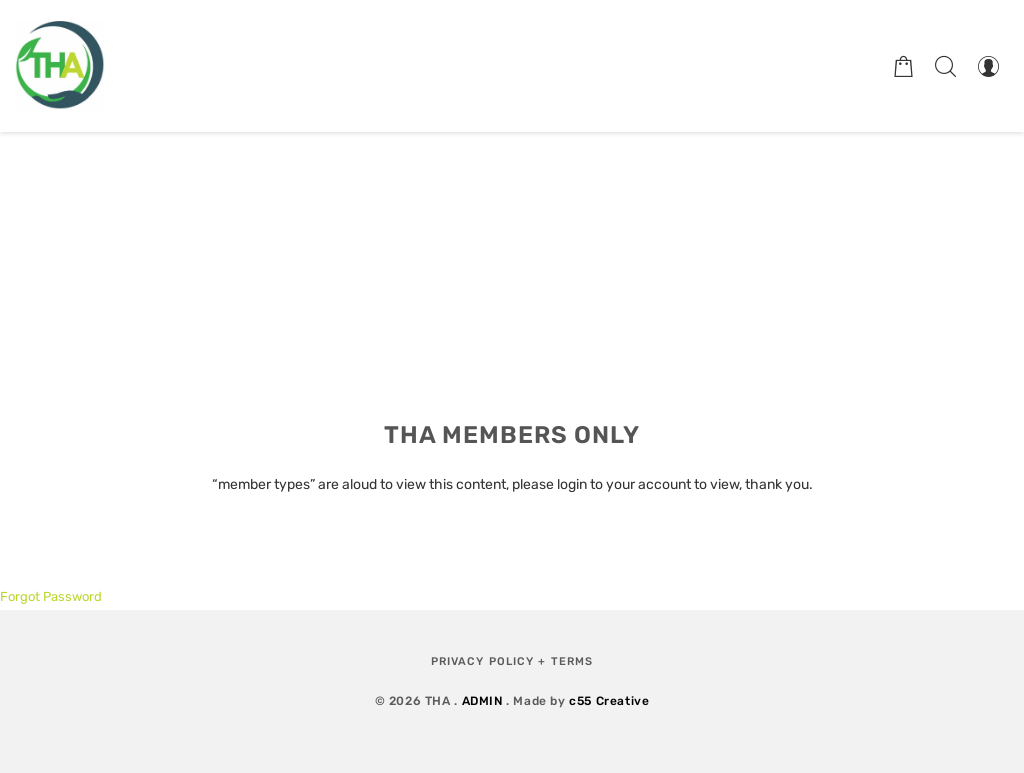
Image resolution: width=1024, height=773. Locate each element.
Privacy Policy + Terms (512, 661)
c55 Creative (609, 701)
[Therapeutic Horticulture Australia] (60, 66)
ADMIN (482, 701)
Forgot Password (51, 596)
